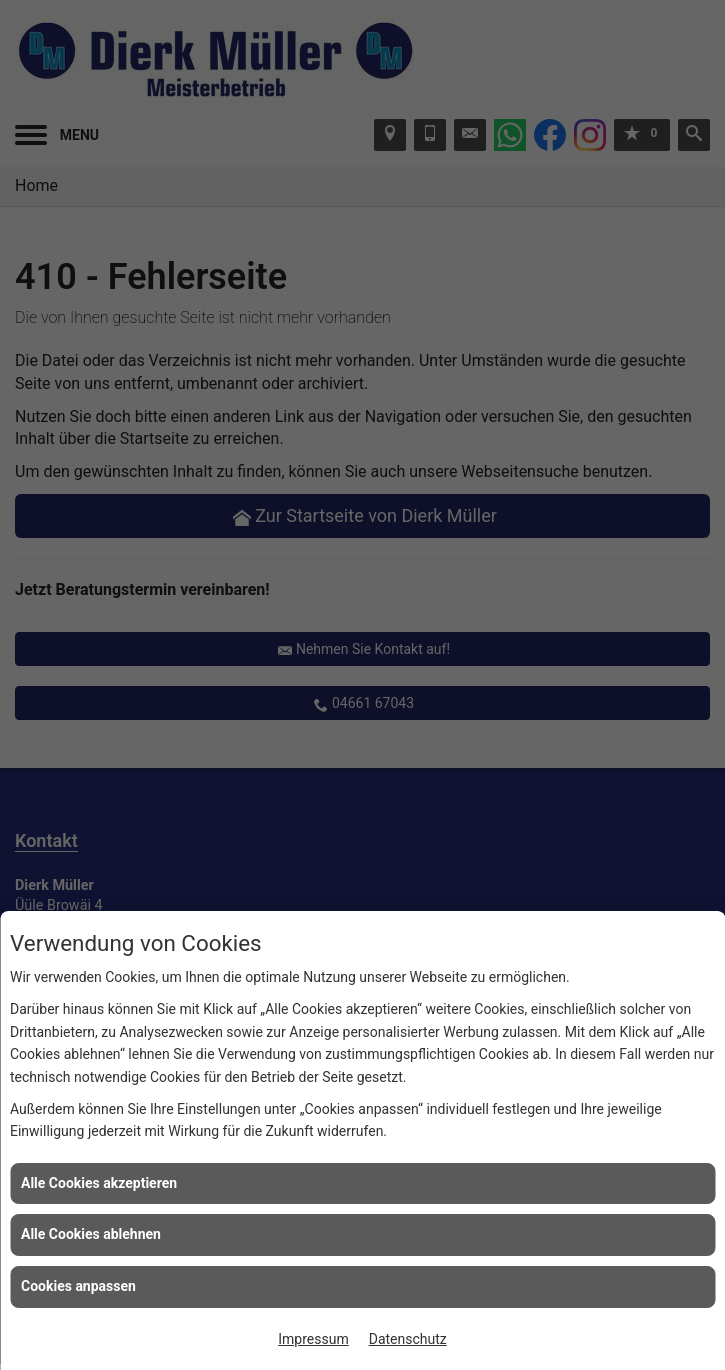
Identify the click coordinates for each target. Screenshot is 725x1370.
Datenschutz (408, 1339)
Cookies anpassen (78, 1286)
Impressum (313, 1339)
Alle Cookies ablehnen (91, 1234)
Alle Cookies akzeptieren (99, 1183)
